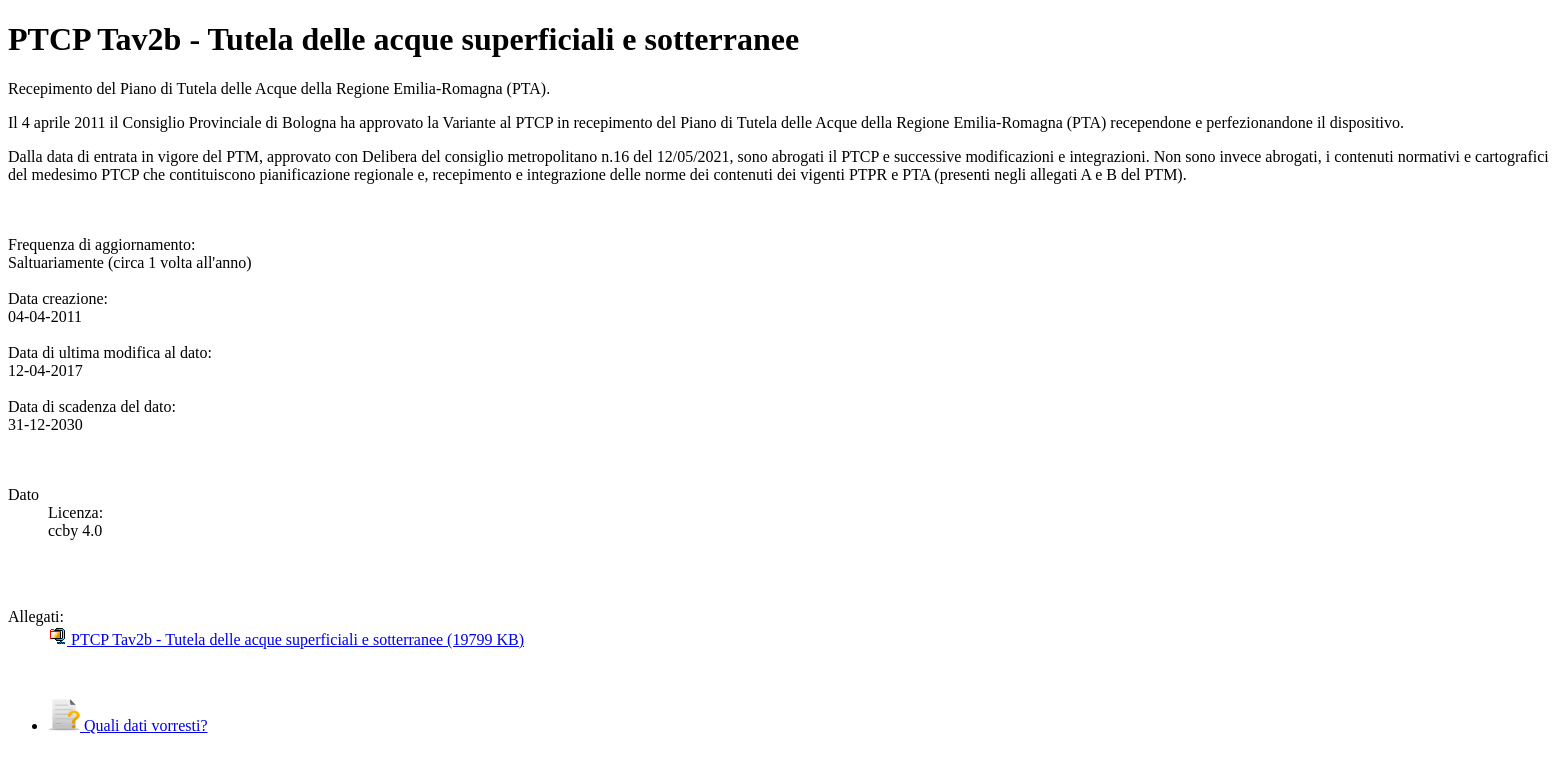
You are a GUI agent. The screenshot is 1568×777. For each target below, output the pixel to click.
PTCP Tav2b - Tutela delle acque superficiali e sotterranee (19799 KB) (286, 639)
